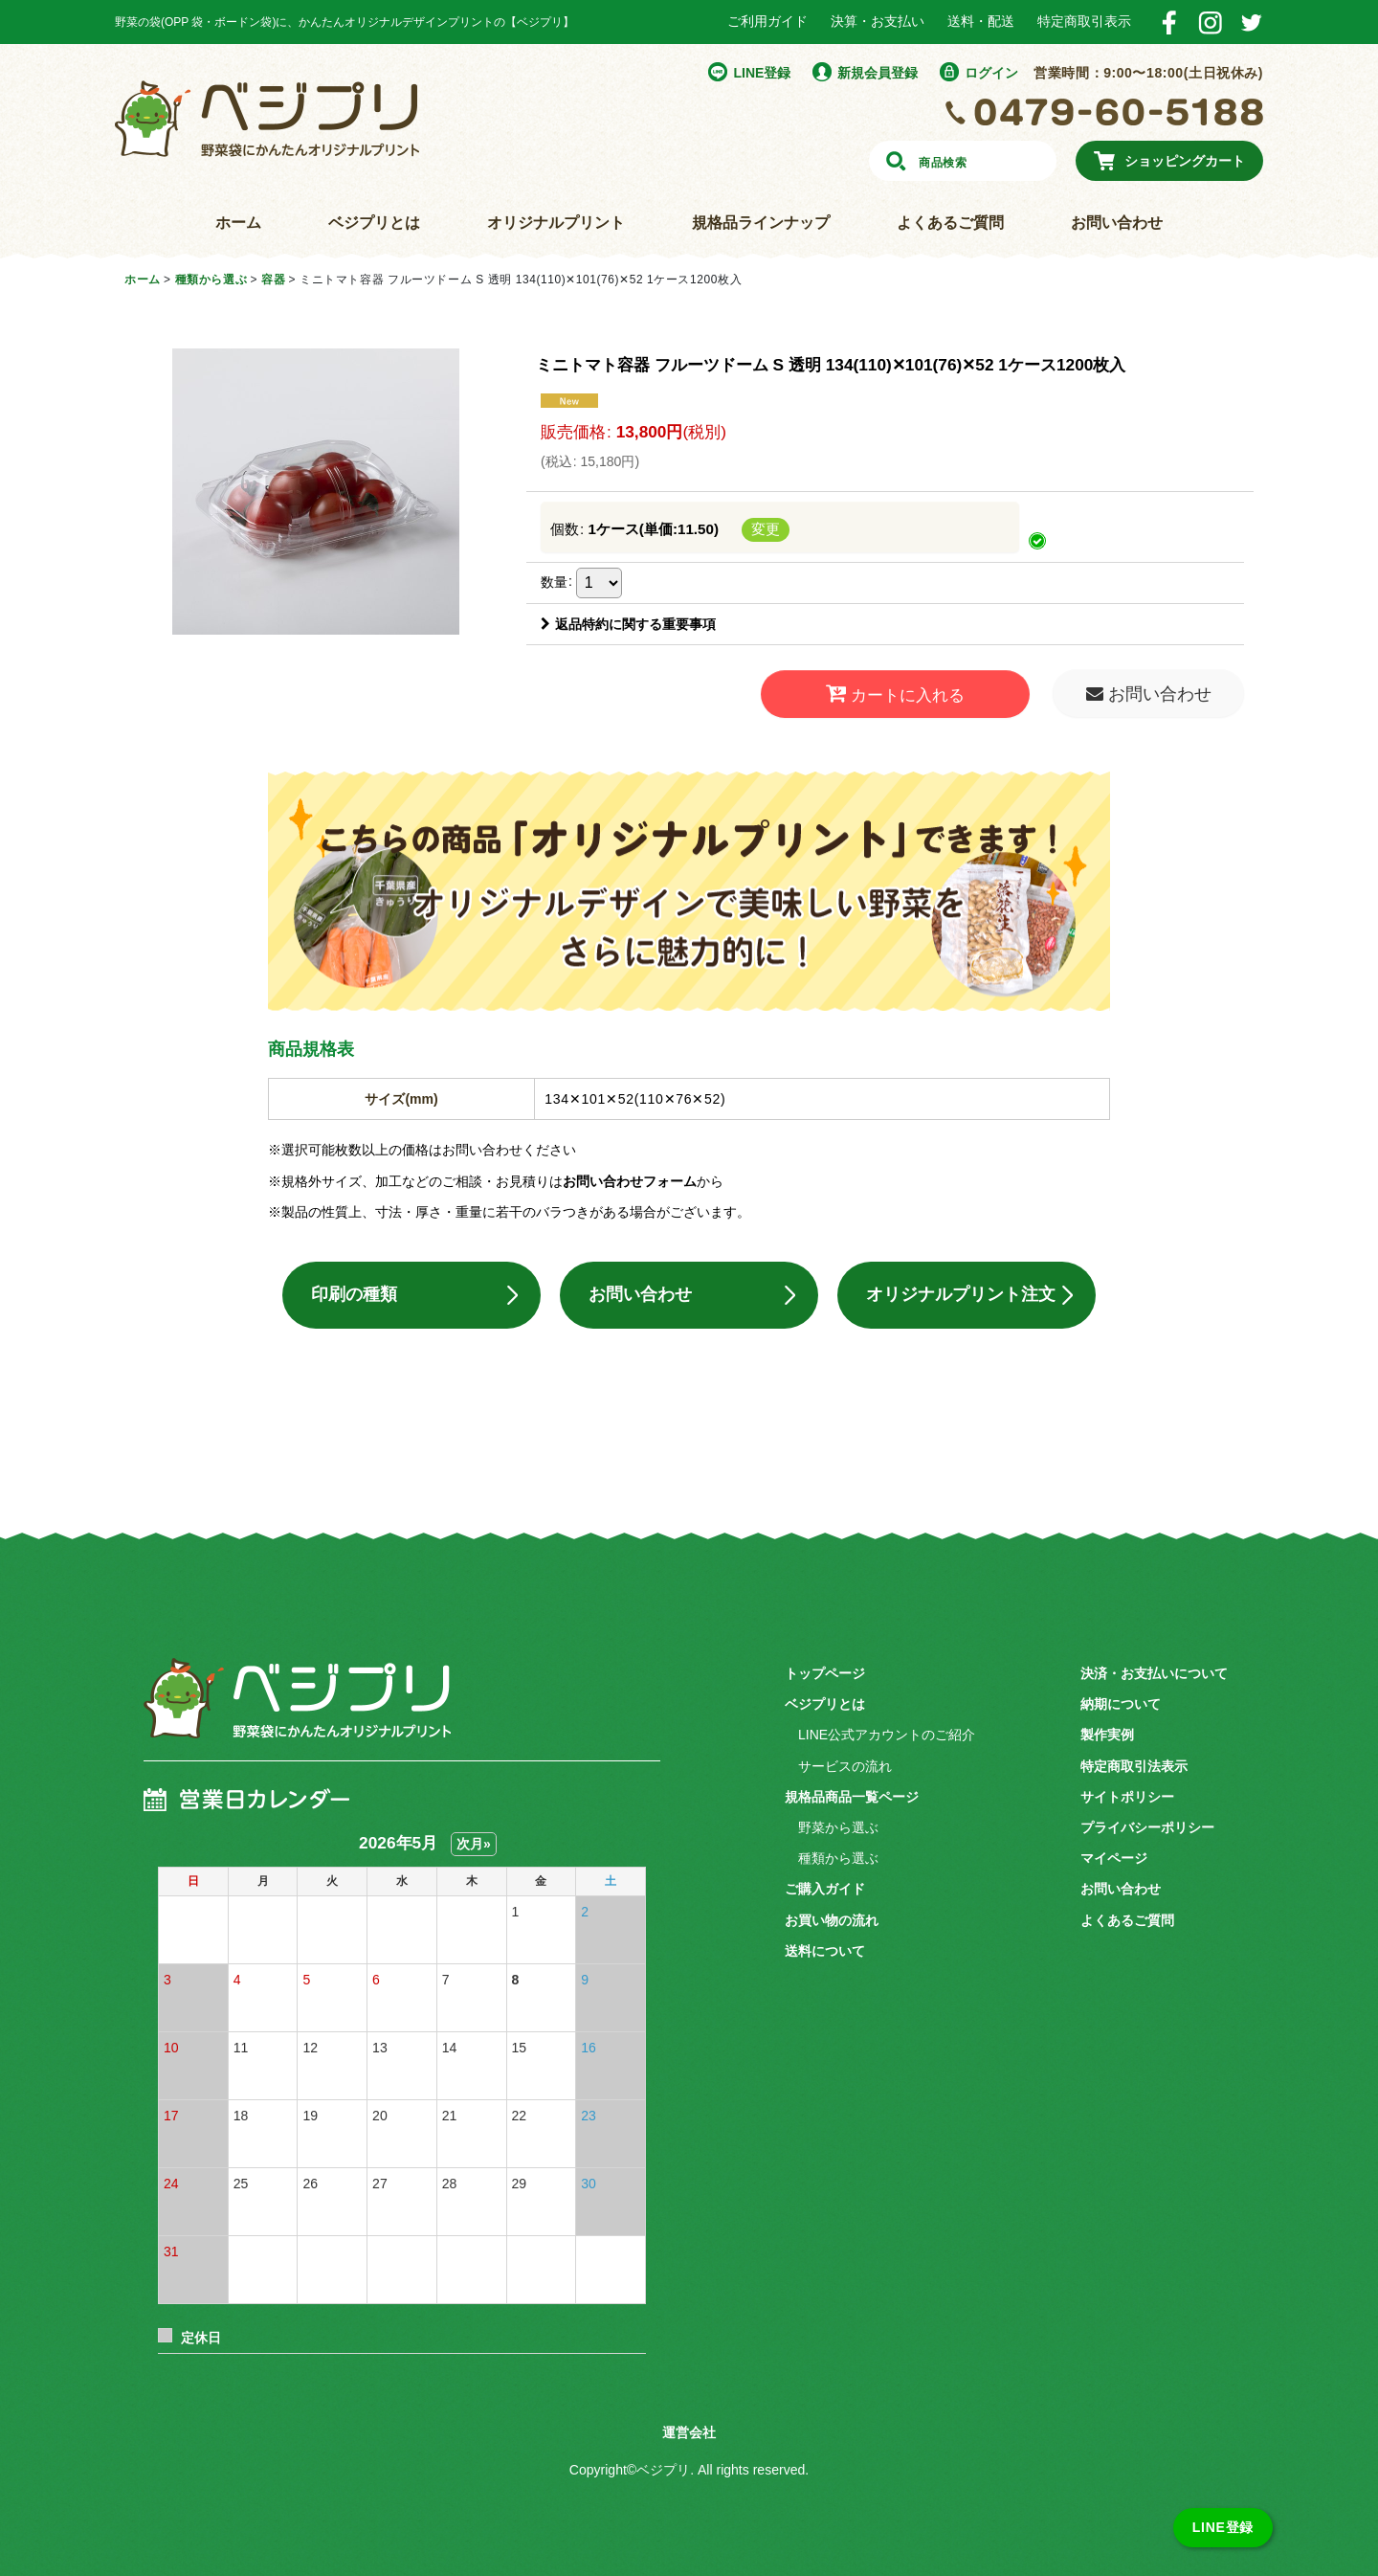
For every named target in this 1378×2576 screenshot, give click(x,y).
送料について (825, 1951)
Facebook (1169, 22)
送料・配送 (980, 21)
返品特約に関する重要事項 (628, 624)
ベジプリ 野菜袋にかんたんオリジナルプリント (297, 1712)
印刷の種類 (354, 1295)
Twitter (1251, 22)
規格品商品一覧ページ (852, 1796)
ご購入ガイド (825, 1889)
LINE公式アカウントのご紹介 (886, 1735)
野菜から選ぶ (838, 1827)
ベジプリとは (374, 222)
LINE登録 (761, 72)
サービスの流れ (845, 1766)
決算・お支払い (877, 21)
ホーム (238, 222)
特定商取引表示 (1084, 21)
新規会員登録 (877, 72)
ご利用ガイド (767, 21)
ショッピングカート (1184, 160)
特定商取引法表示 (1134, 1766)
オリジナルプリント (556, 222)
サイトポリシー (1127, 1796)
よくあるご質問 (950, 222)
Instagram (1210, 22)
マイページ (1113, 1858)
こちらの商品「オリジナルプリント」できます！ (689, 891)
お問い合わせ (1117, 222)
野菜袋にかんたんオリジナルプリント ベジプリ (267, 118)
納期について (1120, 1704)
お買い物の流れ (831, 1920)
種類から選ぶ (838, 1858)
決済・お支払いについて (1154, 1673)
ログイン (991, 72)
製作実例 (1107, 1735)
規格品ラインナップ (761, 222)
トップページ (825, 1673)
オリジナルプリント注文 (961, 1295)
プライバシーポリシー (1147, 1827)
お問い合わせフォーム (630, 1181)
